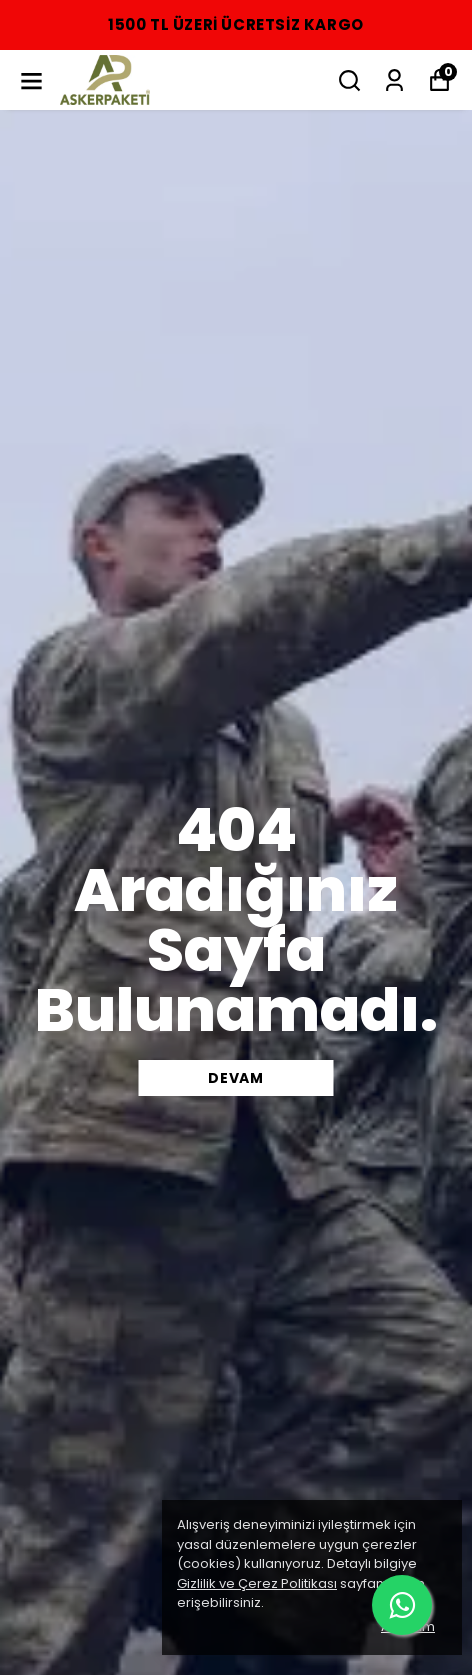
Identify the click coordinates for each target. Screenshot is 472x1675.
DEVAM (236, 1078)
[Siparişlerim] (394, 80)
